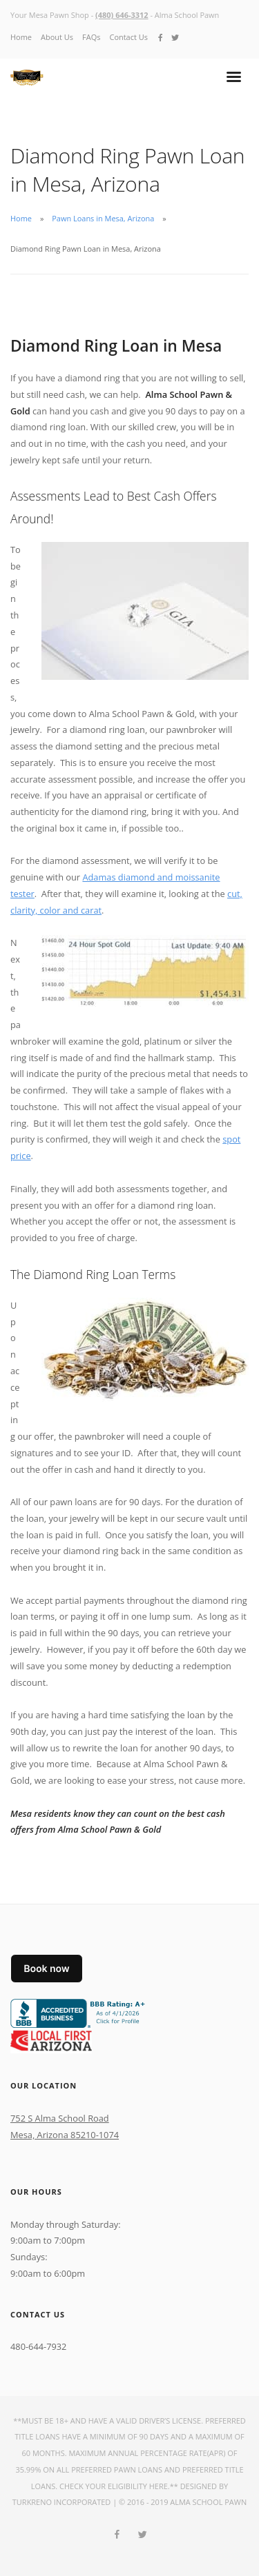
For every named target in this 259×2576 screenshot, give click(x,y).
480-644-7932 (38, 2346)
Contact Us (128, 37)
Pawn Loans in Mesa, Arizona (103, 218)
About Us (57, 37)
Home (21, 37)
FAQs (91, 37)
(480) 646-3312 (121, 15)
